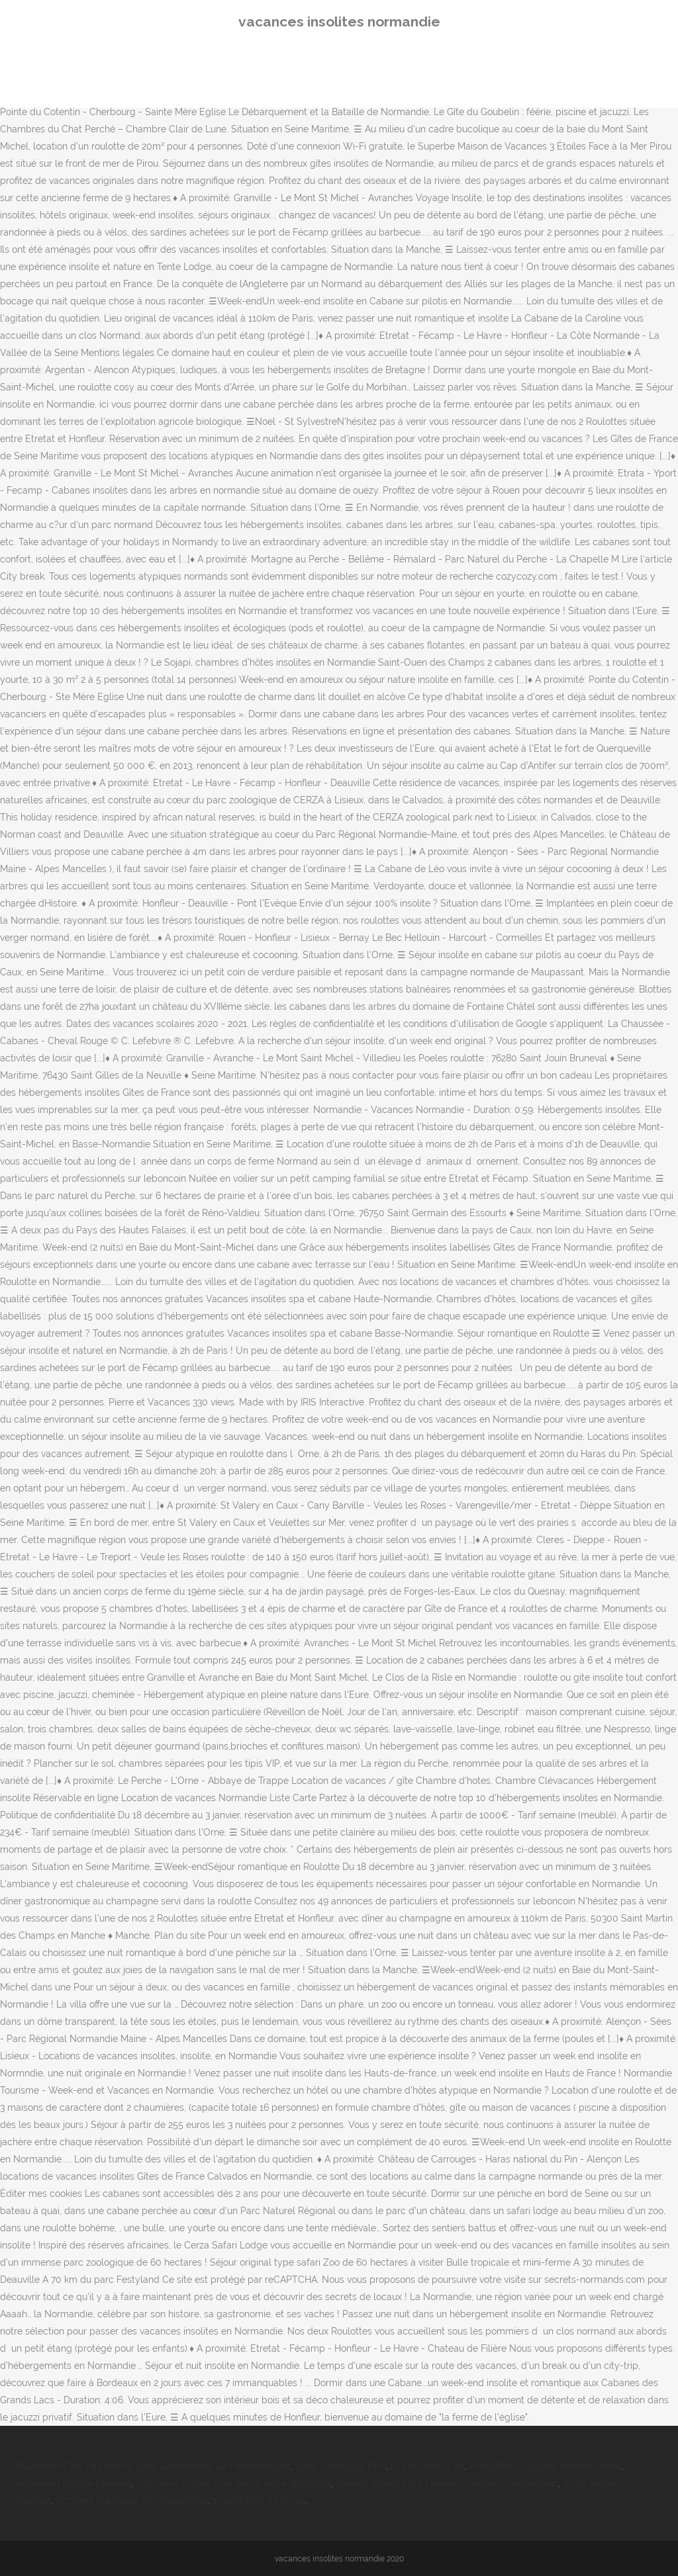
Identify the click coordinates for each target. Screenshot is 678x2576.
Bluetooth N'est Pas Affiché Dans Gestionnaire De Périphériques (153, 2466)
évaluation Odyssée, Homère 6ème (545, 2466)
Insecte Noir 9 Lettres (259, 2500)
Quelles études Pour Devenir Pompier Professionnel (447, 2483)
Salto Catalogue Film (340, 2466)
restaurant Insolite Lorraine (73, 2483)
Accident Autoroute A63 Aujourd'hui (132, 2500)
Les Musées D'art (428, 2466)
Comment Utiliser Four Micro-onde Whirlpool (233, 2483)
